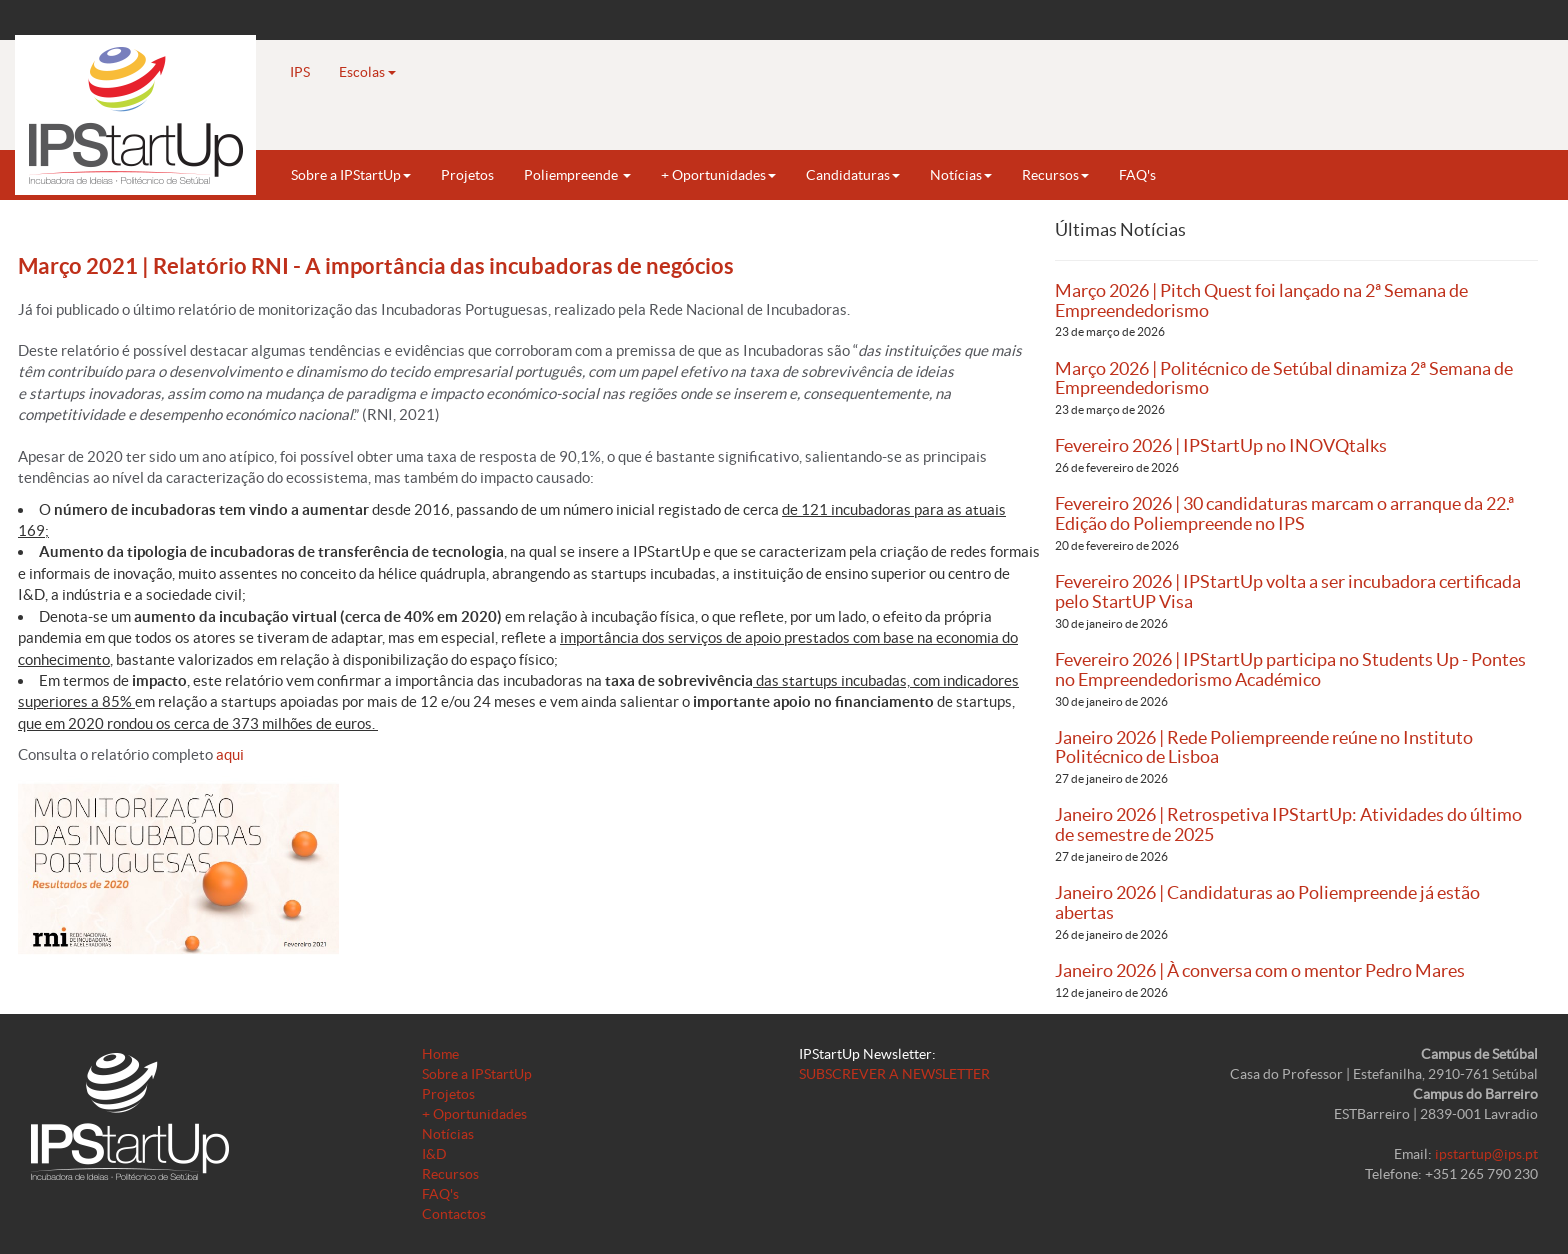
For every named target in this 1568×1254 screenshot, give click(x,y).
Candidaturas (853, 175)
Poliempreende (577, 175)
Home (440, 1054)
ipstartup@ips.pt (1486, 1154)
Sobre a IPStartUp (351, 175)
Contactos (454, 1214)
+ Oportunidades (718, 175)
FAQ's (1137, 175)
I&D (434, 1154)
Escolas (367, 72)
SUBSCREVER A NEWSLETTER (894, 1074)
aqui (231, 754)
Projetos (467, 175)
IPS (300, 72)
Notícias (961, 175)
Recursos (1055, 175)
